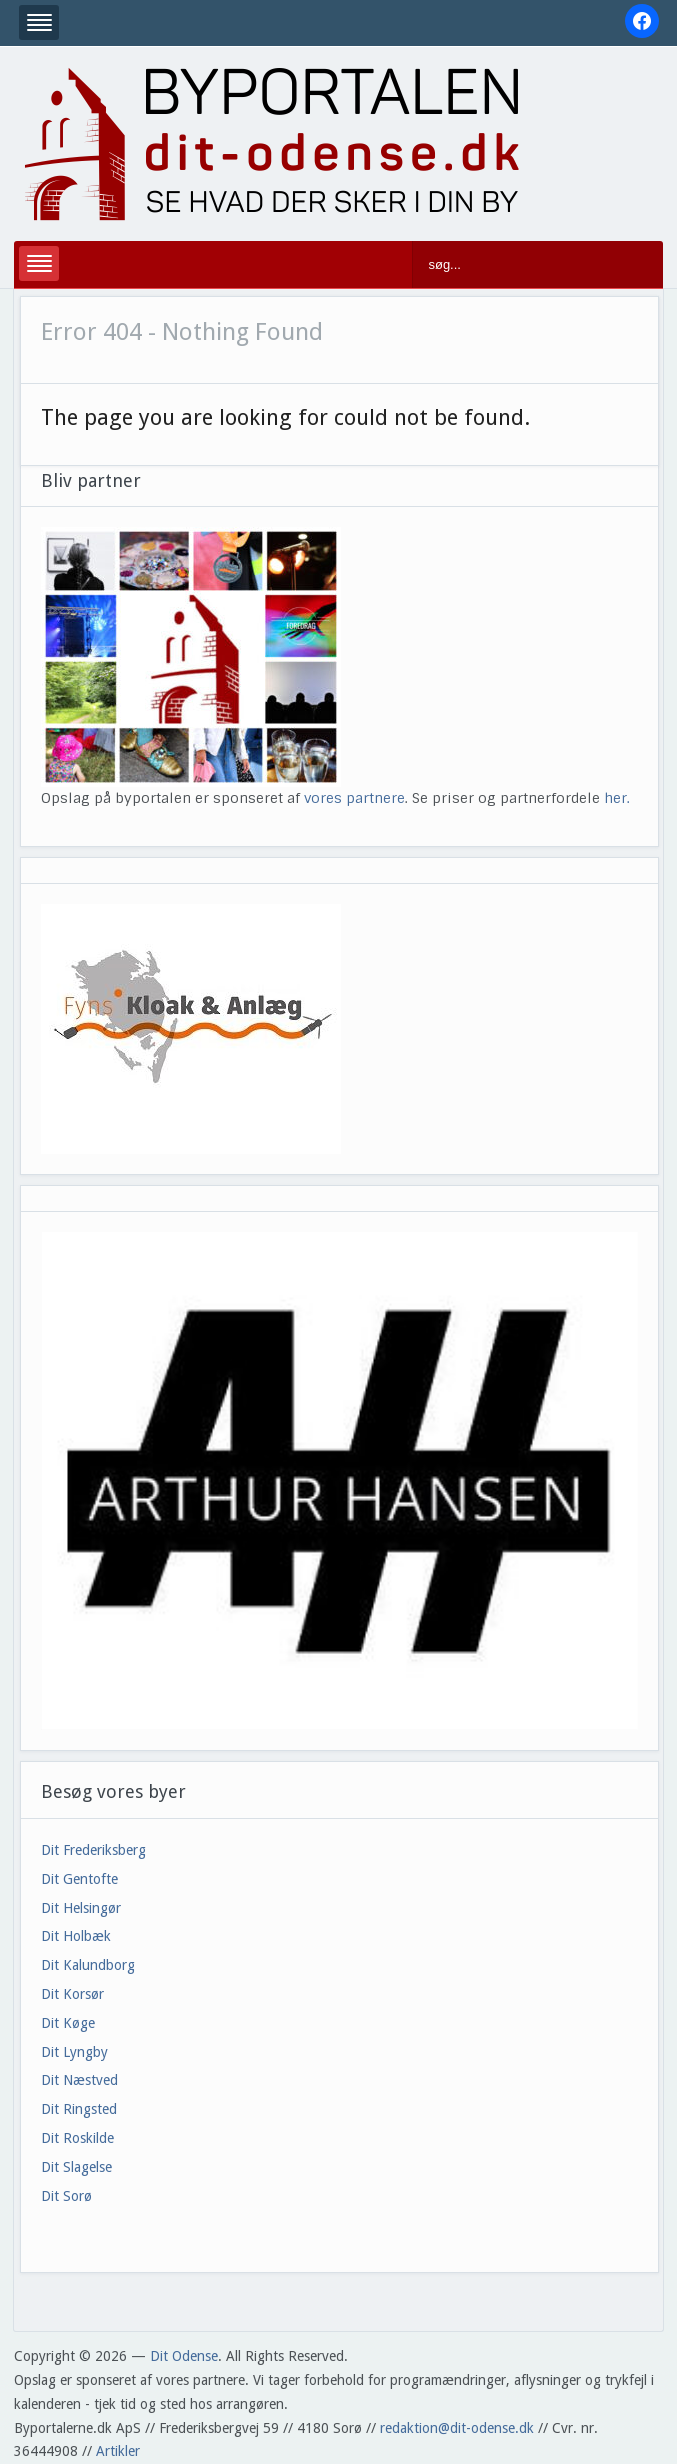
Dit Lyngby (74, 2052)
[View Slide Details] (339, 1480)
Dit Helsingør (81, 1908)
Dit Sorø (66, 2196)
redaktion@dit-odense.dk (457, 2428)
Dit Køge (68, 2023)
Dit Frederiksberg (93, 1850)
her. (617, 798)
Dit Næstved (79, 2080)
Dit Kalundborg (88, 1965)
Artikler (118, 2451)
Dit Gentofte (79, 1879)
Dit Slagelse (76, 2167)
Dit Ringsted (79, 2109)
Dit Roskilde (77, 2138)
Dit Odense (184, 2356)
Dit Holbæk (76, 1936)
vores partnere (354, 798)
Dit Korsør (72, 1994)
